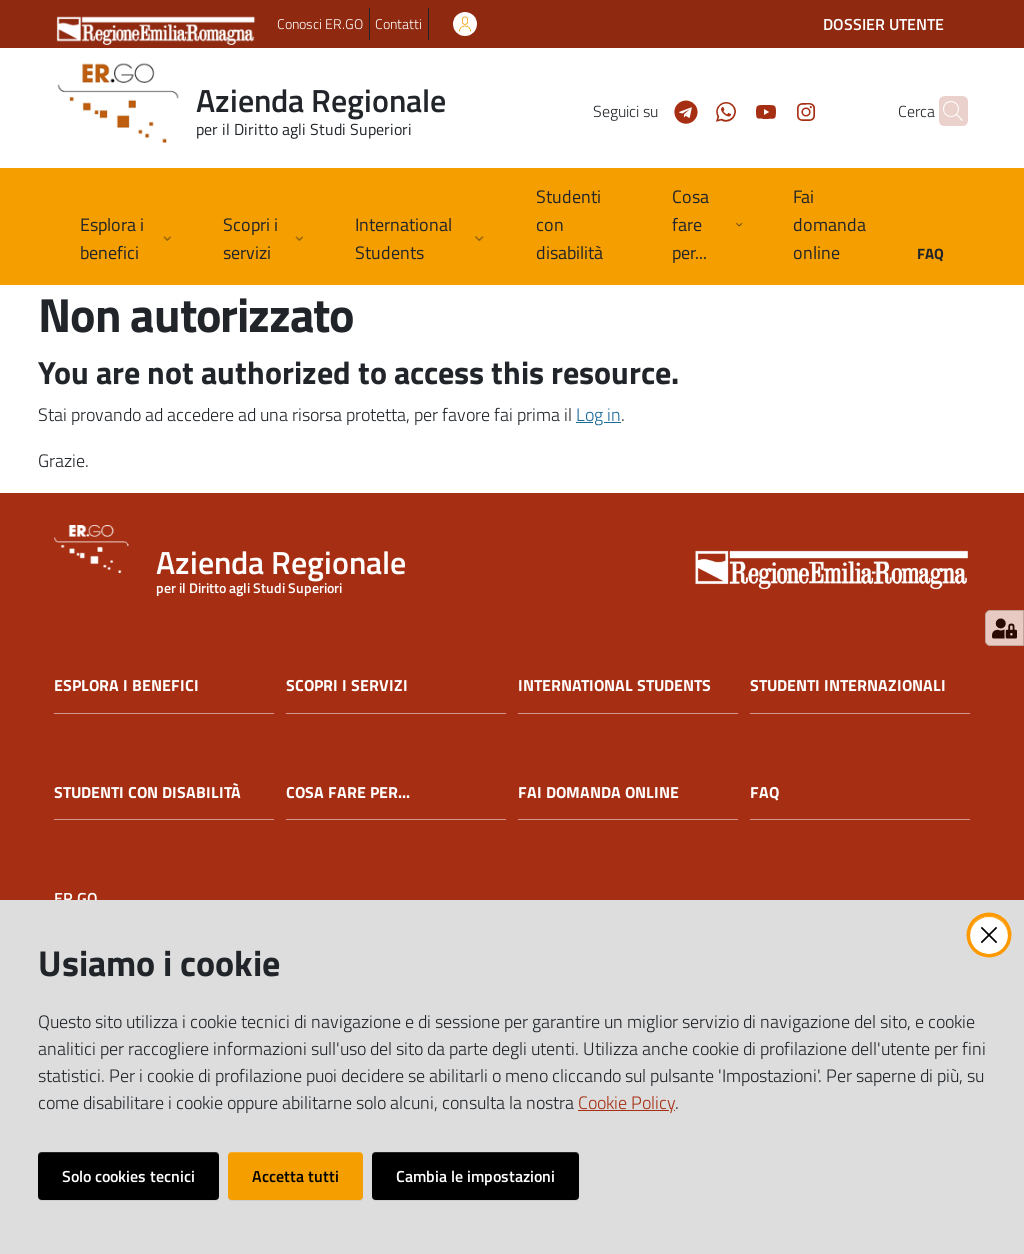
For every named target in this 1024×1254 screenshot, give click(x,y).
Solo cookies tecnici (128, 1176)
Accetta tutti (295, 1176)
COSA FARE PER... (348, 792)
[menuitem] (580, 226)
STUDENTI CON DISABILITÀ (147, 792)
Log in (598, 414)
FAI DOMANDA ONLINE (598, 792)
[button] (944, 111)
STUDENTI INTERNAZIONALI (848, 685)
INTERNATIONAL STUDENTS (614, 685)
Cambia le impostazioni (475, 1176)
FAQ (764, 792)
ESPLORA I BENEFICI (126, 685)
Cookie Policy (626, 1102)
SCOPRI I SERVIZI (347, 685)
